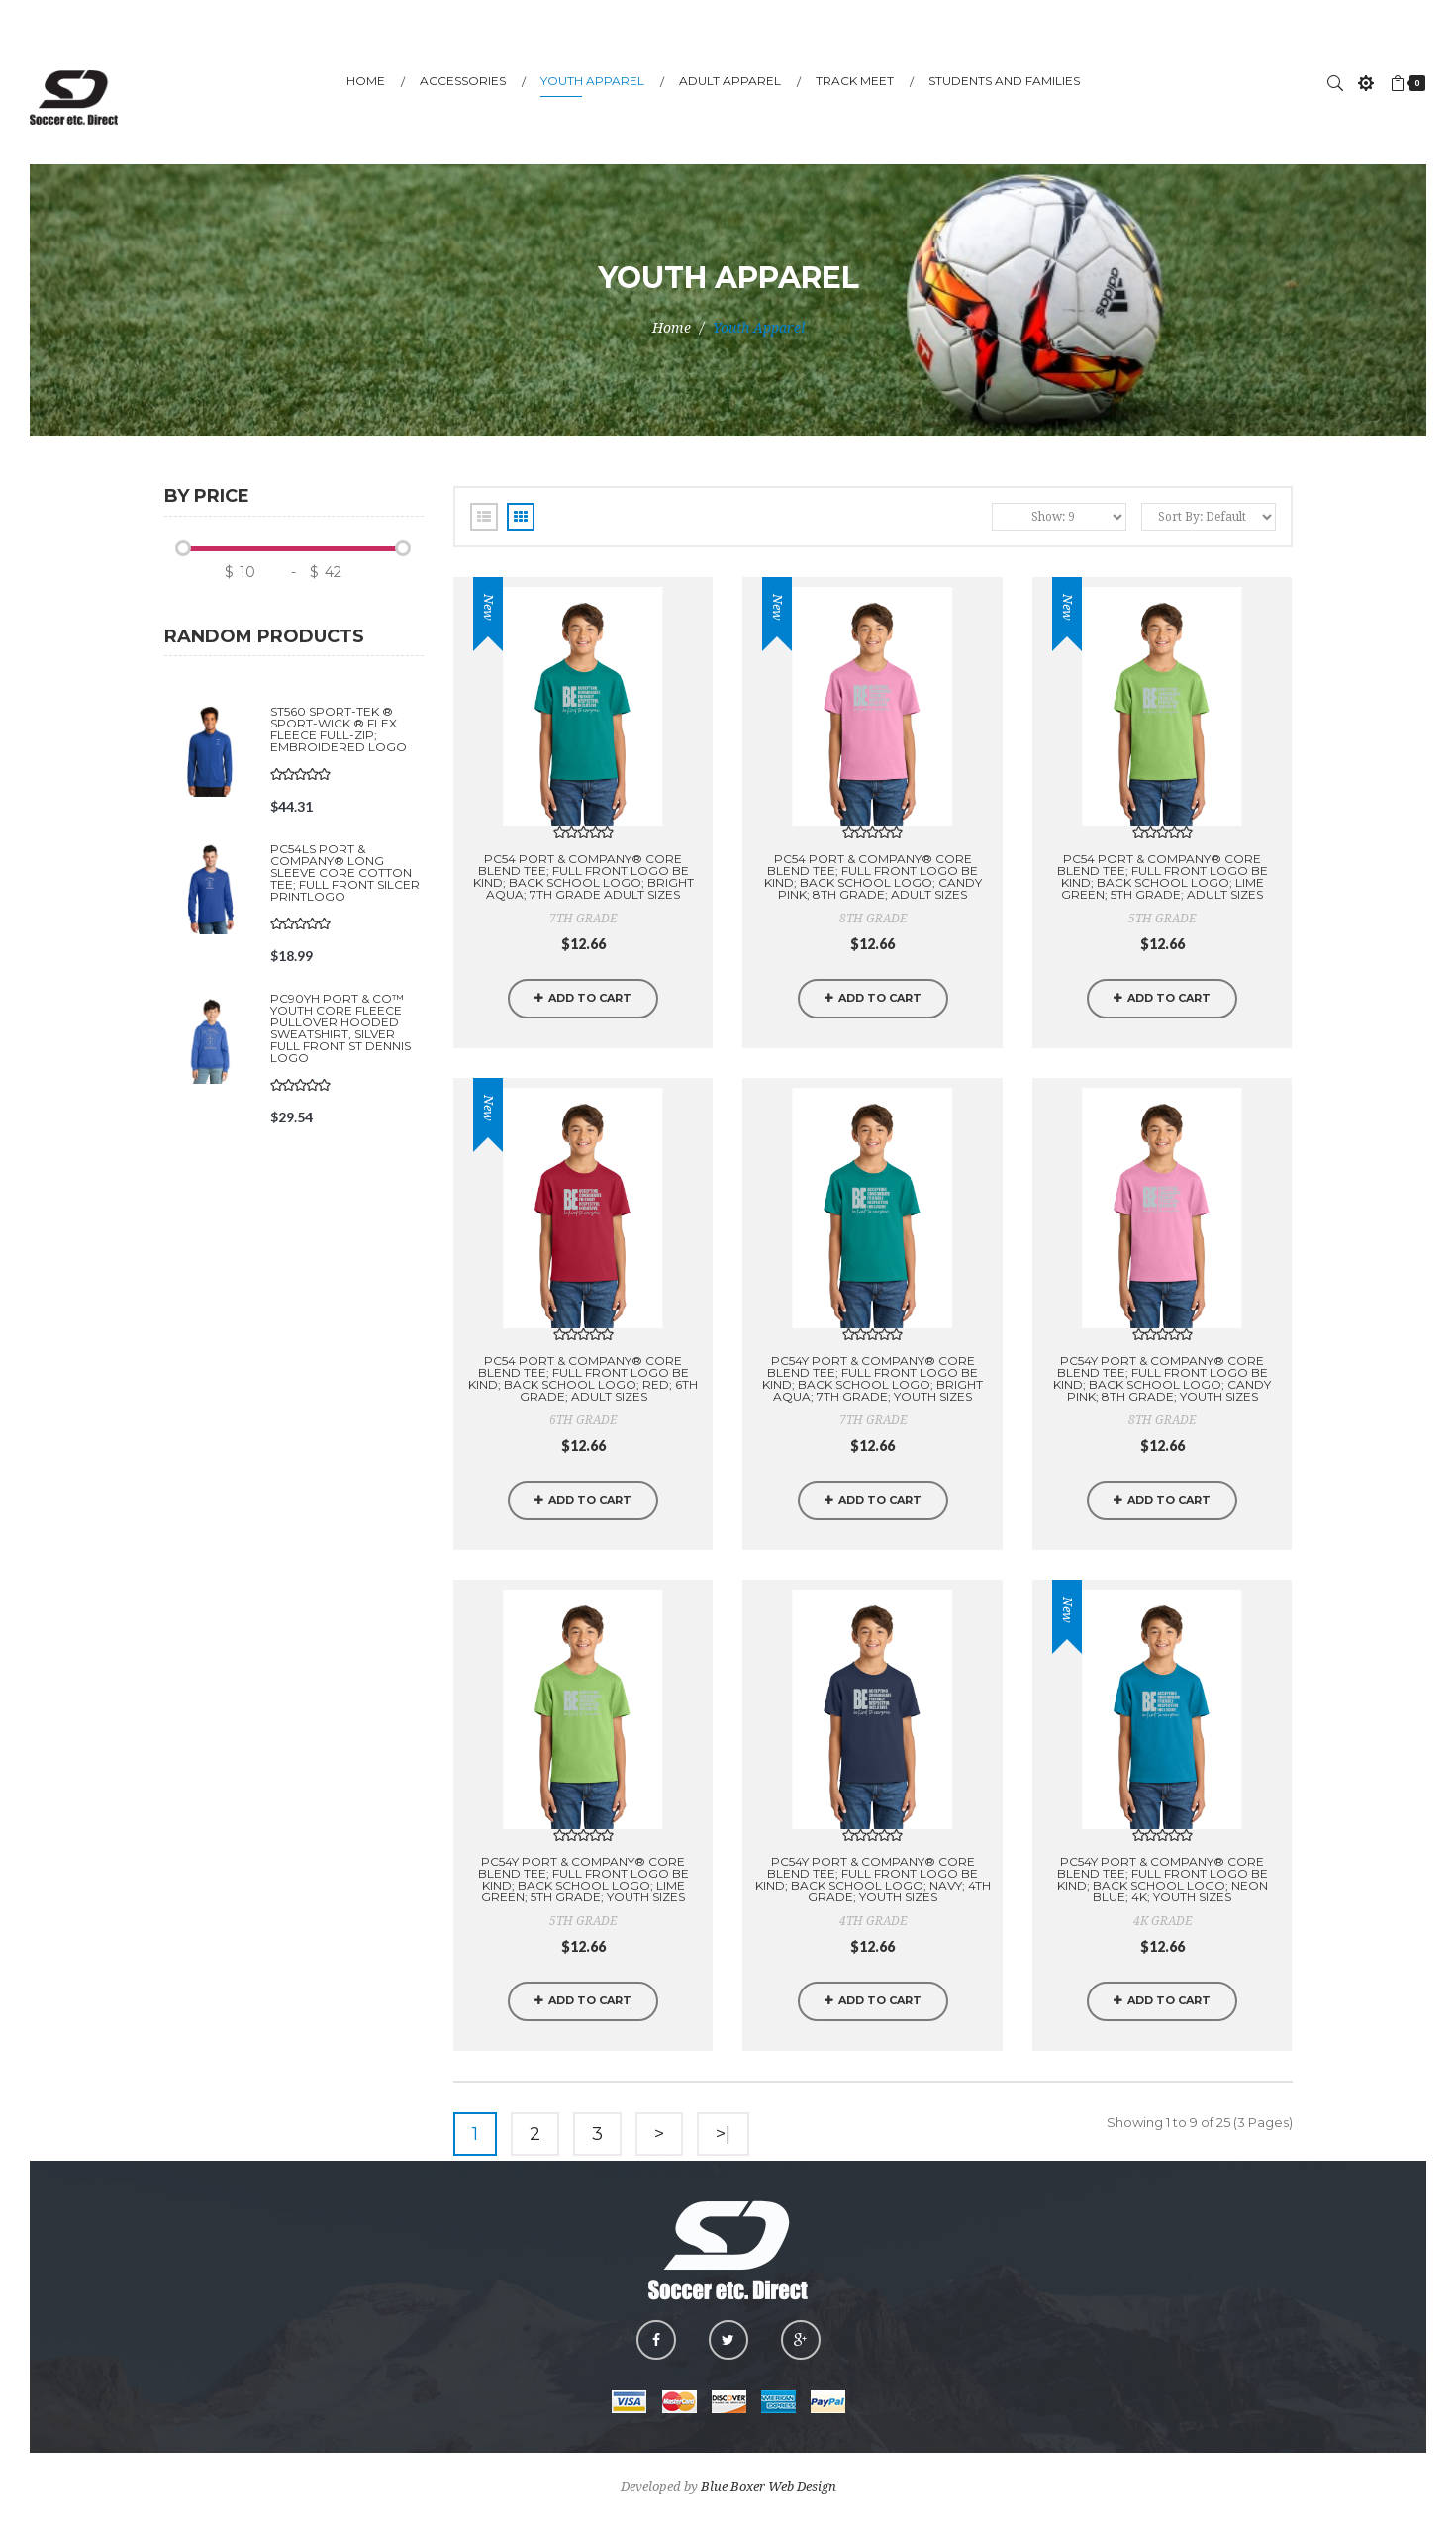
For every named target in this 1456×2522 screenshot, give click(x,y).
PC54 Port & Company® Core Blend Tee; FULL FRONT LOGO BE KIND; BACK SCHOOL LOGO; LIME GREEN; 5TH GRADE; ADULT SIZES (1162, 876)
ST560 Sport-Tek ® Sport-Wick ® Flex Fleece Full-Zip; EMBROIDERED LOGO (338, 729)
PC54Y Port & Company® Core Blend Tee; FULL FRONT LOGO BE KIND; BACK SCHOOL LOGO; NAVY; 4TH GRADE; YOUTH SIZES (873, 1879)
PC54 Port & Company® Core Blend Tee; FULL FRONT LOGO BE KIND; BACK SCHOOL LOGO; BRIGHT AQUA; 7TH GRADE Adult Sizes (583, 876)
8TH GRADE (873, 918)
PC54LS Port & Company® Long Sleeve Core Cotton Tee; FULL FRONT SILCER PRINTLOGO (345, 872)
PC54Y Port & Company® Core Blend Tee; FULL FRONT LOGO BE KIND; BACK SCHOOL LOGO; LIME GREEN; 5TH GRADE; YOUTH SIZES (583, 1879)
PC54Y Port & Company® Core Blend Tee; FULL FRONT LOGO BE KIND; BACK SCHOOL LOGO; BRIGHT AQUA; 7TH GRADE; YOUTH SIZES (872, 1378)
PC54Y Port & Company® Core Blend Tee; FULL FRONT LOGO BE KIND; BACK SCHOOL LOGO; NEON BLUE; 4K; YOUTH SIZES (1162, 1879)
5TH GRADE (1162, 918)
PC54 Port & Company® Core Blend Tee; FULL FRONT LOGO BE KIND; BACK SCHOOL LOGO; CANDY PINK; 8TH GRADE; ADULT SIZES (873, 876)
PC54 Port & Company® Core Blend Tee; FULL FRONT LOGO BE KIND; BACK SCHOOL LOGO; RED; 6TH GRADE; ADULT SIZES (583, 1378)
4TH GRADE (873, 1921)
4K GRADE (1162, 1921)
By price (206, 496)
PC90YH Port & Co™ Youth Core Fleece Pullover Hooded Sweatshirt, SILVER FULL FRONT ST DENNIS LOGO (340, 1028)
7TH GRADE (583, 918)
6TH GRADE (583, 1420)
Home (671, 328)
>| (723, 2134)
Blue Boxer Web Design (768, 2486)
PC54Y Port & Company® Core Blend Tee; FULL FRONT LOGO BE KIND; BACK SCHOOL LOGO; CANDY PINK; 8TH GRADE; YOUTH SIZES (1162, 1378)
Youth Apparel (759, 328)
